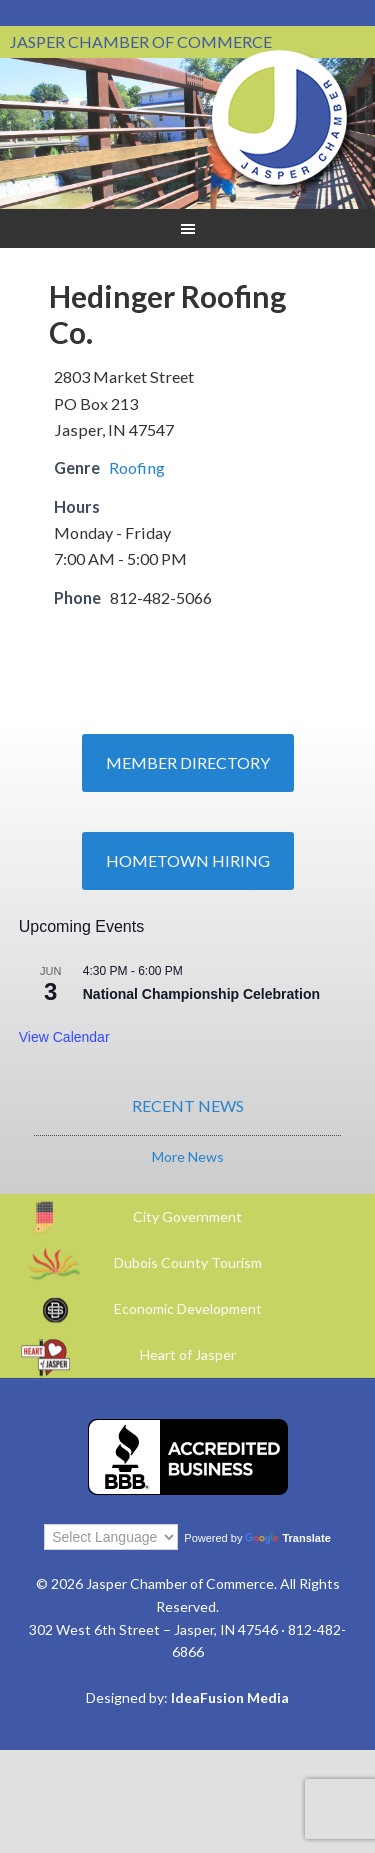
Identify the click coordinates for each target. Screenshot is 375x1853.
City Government (187, 1216)
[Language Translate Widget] (111, 1537)
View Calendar (64, 1037)
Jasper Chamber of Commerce (280, 118)
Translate (287, 1538)
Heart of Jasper (188, 1354)
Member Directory (188, 762)
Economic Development (188, 1308)
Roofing (137, 467)
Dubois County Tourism (188, 1262)
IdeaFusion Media (230, 1697)
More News (188, 1156)
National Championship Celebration (201, 994)
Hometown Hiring (188, 860)
